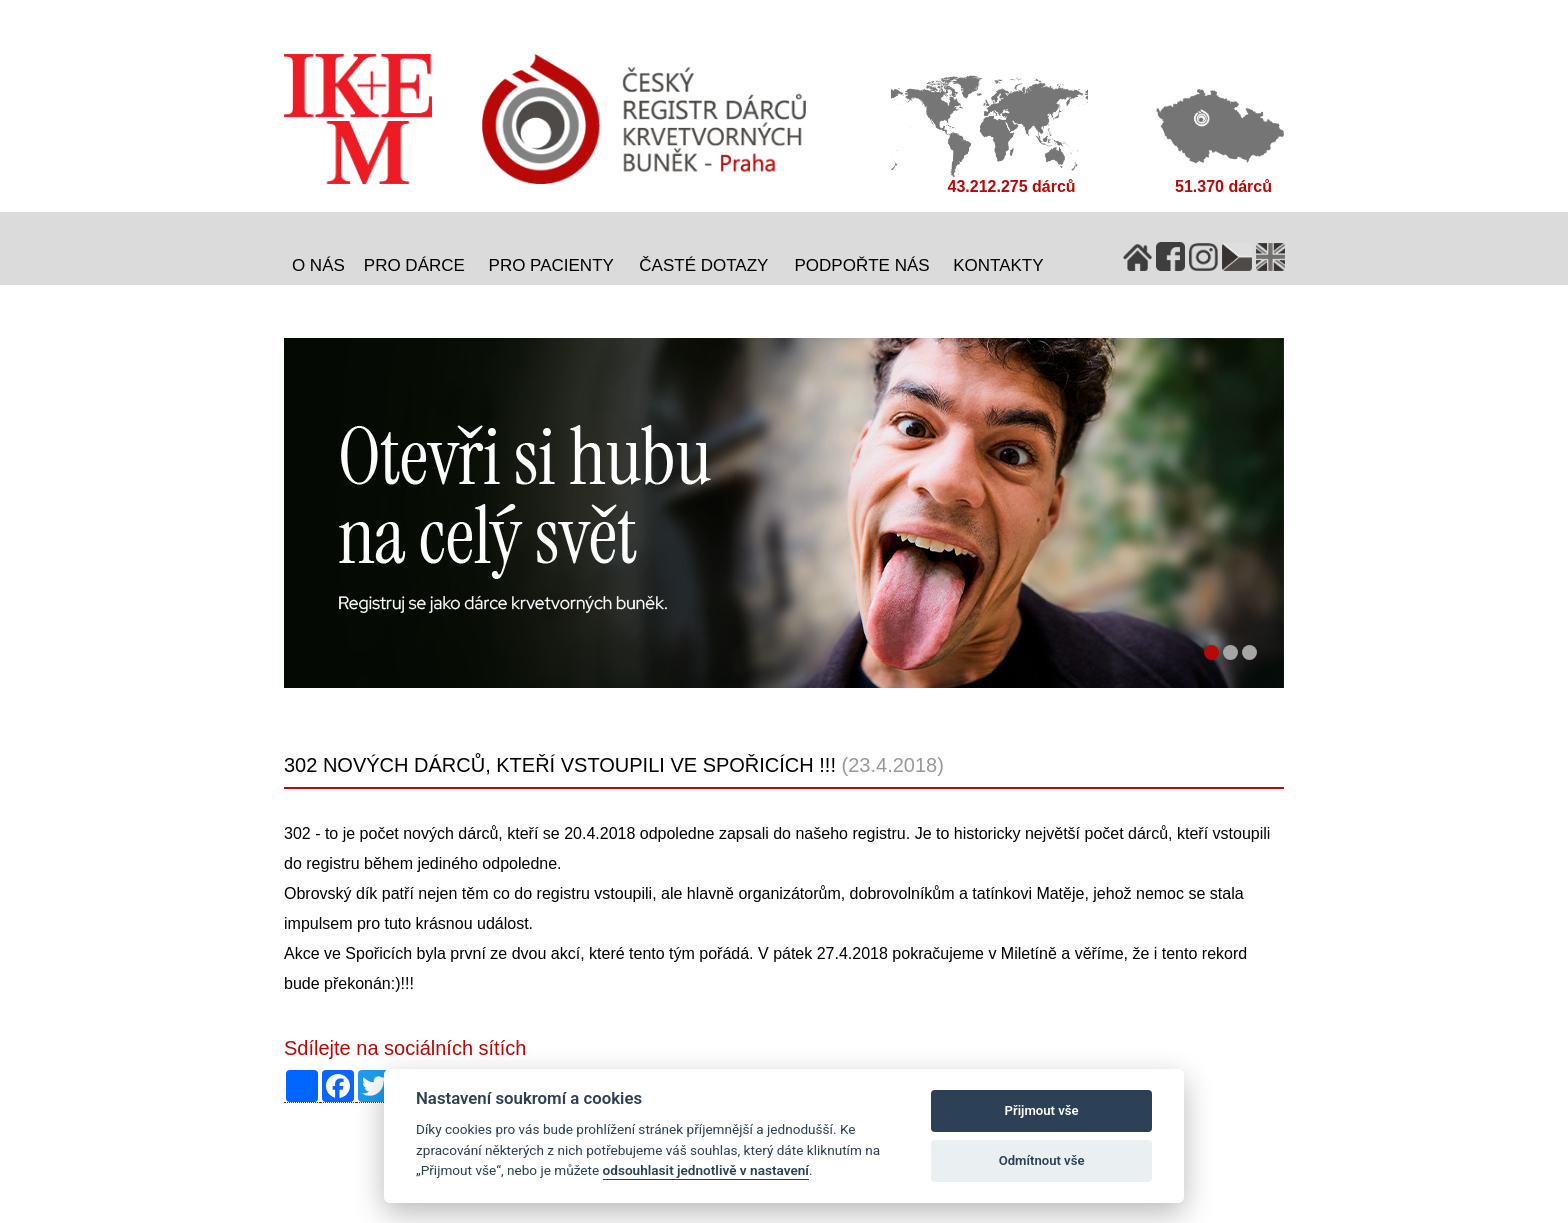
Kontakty (998, 265)
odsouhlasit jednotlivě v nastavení (706, 1170)
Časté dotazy (703, 265)
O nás (318, 265)
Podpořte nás (862, 265)
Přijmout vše (1042, 1110)
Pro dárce (414, 265)
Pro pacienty (551, 265)
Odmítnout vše (1042, 1160)
